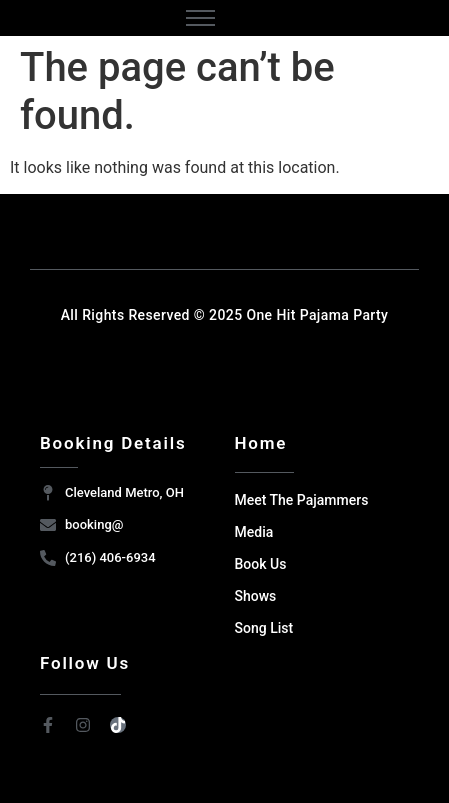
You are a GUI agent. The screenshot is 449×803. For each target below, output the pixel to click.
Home (261, 443)
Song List (264, 628)
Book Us (261, 564)
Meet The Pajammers (302, 500)
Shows (256, 596)
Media (254, 532)
